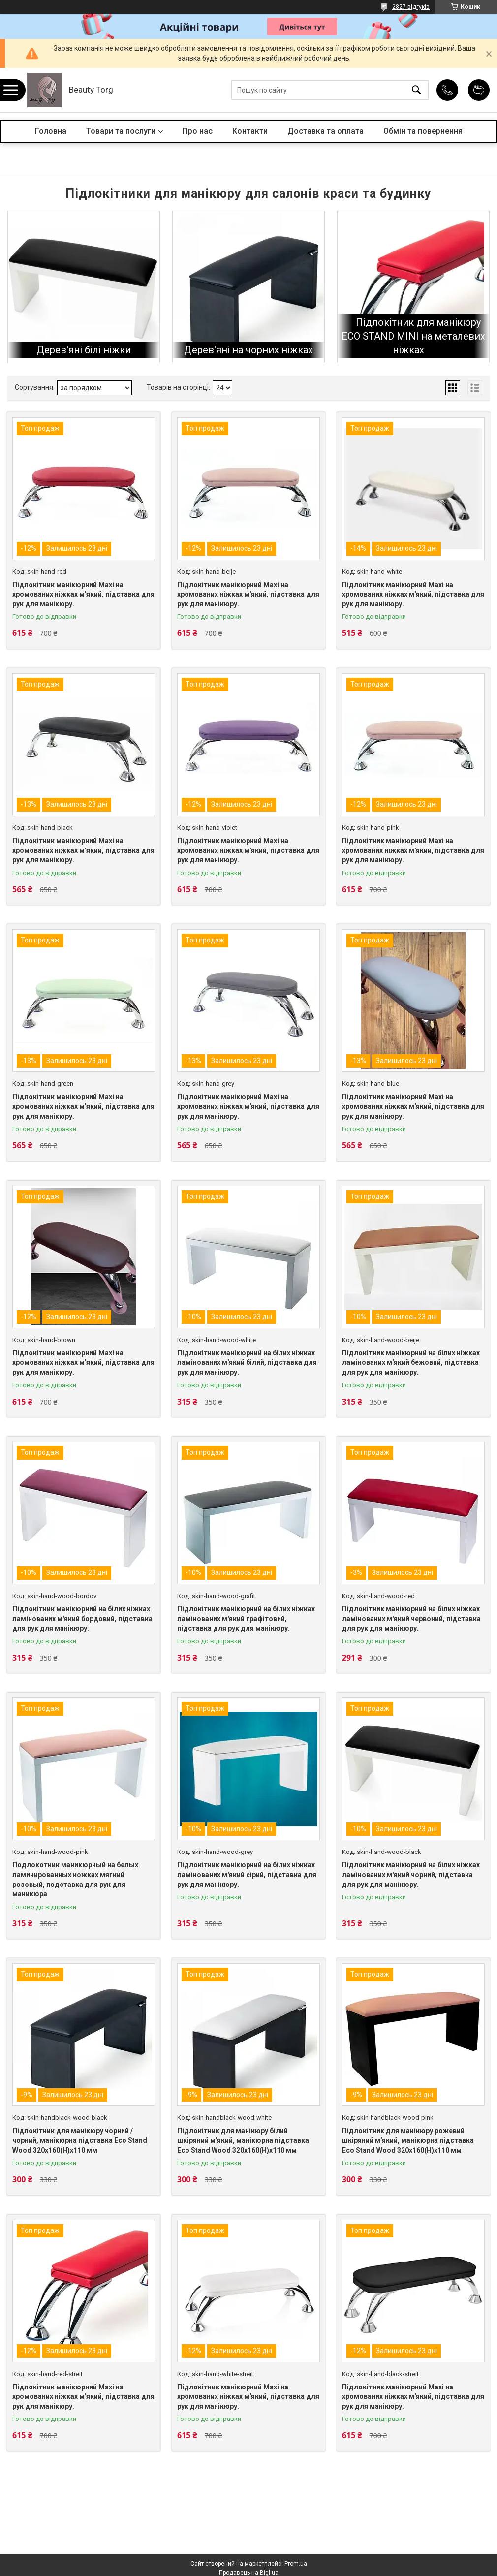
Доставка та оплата (325, 131)
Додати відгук (479, 90)
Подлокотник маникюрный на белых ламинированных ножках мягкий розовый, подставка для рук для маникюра (75, 1879)
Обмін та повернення (423, 131)
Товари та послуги (120, 131)
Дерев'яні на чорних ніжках (248, 350)
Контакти (250, 131)
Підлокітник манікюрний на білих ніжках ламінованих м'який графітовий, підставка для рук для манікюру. (246, 1618)
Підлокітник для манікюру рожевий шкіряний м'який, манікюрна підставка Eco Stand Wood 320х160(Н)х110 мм (408, 2140)
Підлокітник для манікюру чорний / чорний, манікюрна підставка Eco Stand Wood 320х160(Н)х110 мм (79, 2140)
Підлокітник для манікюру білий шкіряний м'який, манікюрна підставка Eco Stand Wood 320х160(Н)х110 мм (243, 2140)
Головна (50, 131)
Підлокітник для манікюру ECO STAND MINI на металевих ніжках (413, 336)
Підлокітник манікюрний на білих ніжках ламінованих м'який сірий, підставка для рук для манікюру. (246, 1874)
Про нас (198, 131)
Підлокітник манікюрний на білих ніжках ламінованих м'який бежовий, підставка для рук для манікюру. (411, 1362)
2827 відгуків (411, 6)
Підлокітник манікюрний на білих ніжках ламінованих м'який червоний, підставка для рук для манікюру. (411, 1618)
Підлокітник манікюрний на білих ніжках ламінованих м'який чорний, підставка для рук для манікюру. (411, 1874)
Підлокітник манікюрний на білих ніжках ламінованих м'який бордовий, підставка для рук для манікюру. (82, 1618)
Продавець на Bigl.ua (249, 2572)
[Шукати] (416, 90)
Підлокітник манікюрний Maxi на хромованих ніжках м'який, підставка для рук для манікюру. (83, 594)
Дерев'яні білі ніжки (83, 350)
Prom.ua (295, 2563)
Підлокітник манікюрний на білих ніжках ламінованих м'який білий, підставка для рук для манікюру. (247, 1362)
